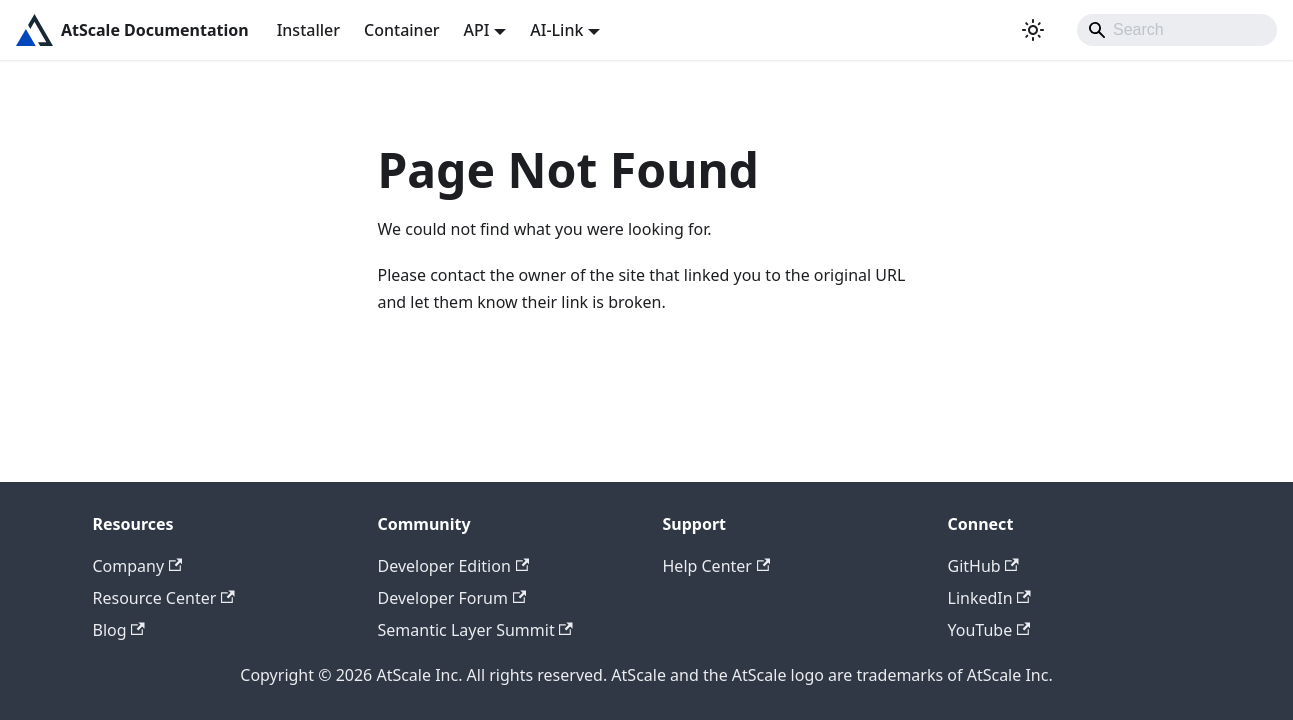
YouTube (989, 630)
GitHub (983, 566)
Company (138, 566)
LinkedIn (989, 598)
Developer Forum (452, 598)
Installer (308, 30)
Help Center (717, 566)
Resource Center (164, 598)
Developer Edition (454, 566)
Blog (119, 630)
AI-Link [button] (556, 30)
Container (402, 30)
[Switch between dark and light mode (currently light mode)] (1033, 30)
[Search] (1177, 30)
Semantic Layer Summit (475, 630)
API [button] (477, 30)
